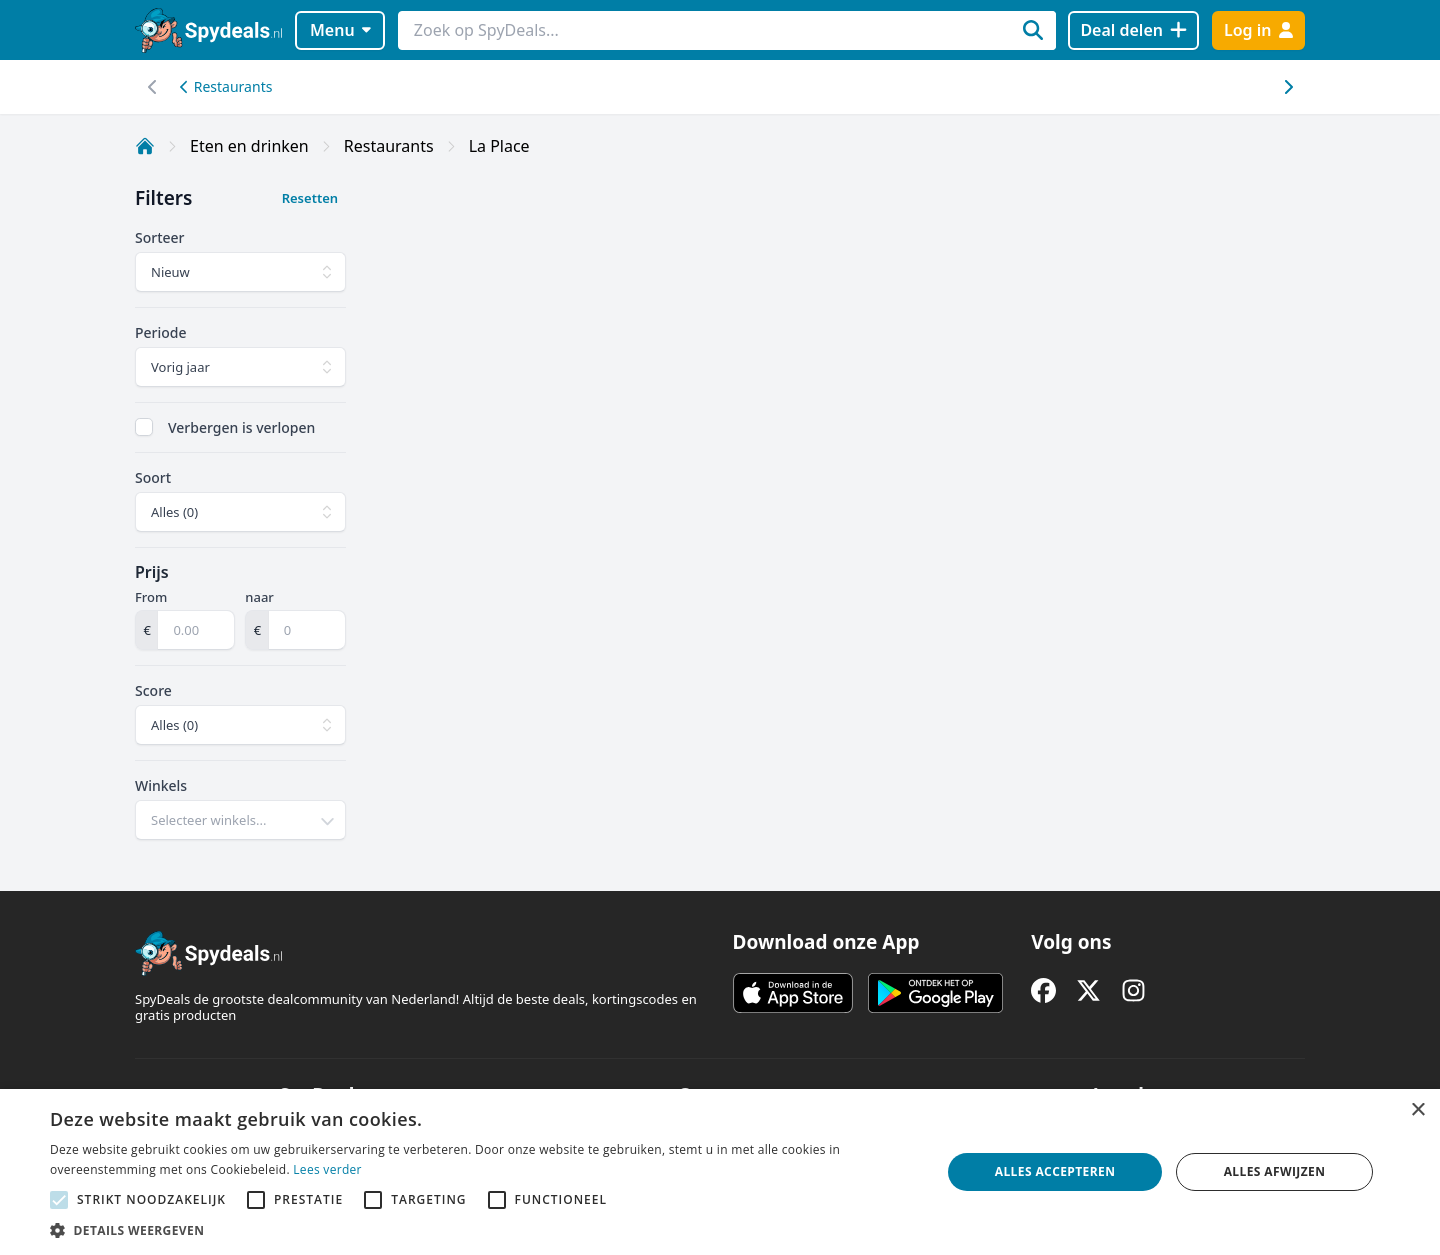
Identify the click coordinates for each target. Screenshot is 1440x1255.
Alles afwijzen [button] (1275, 1171)
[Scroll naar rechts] (152, 87)
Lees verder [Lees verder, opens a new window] (327, 1169)
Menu (340, 30)
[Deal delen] (1133, 30)
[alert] (720, 1172)
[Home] (145, 146)
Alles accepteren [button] (1055, 1171)
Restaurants (226, 86)
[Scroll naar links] (1287, 87)
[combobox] (240, 820)
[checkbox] (144, 427)
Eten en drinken (249, 146)
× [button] (1417, 1110)
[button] (482, 1230)
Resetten (310, 198)
